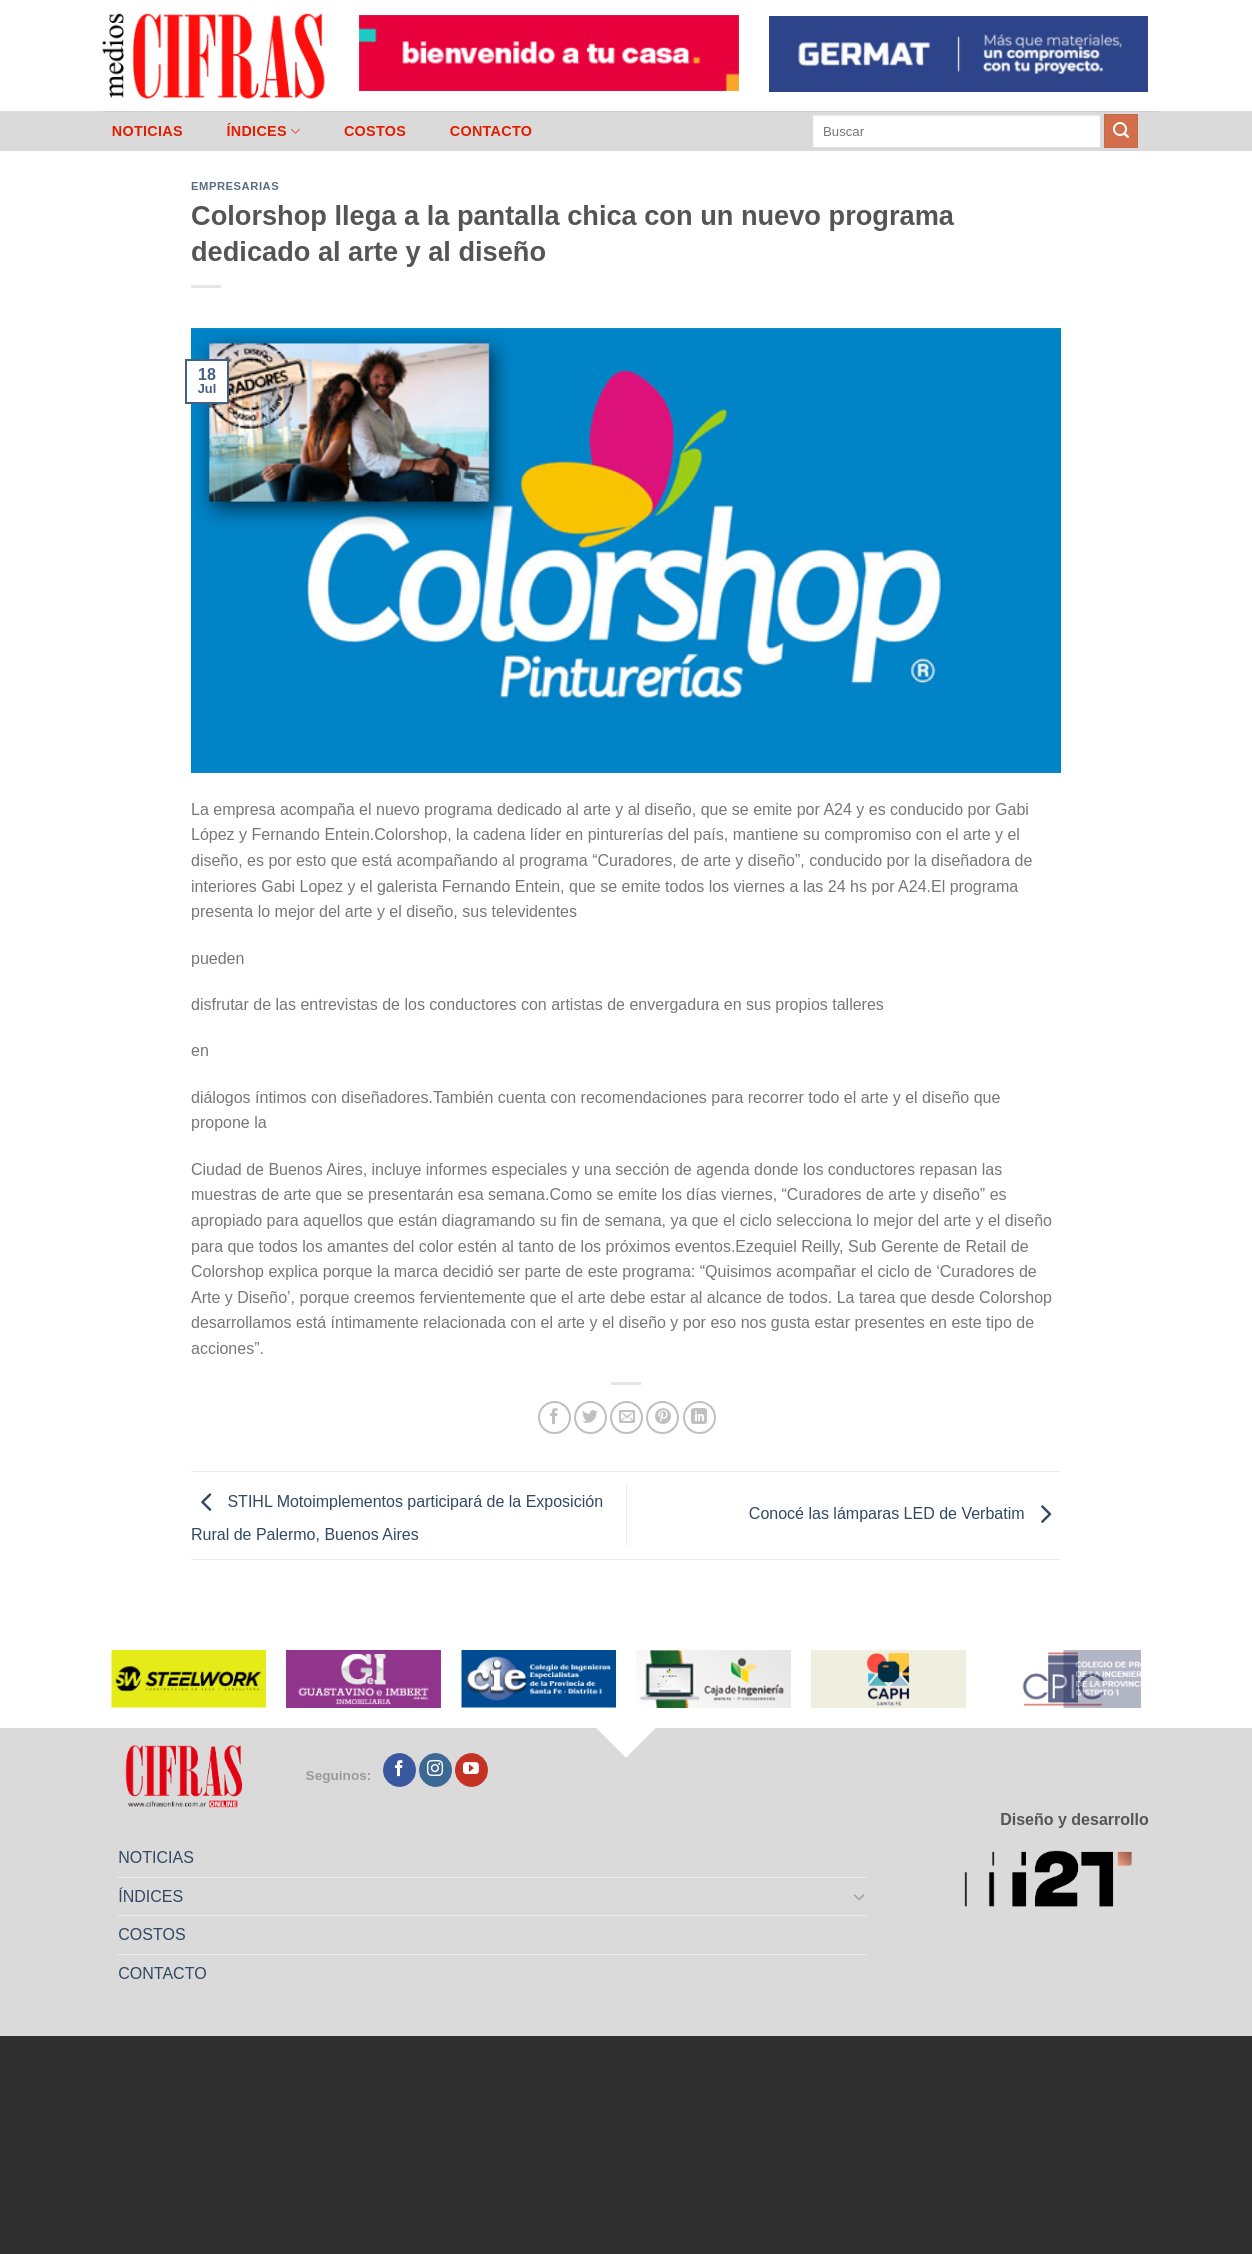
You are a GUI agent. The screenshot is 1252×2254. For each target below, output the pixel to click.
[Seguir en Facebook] (399, 1770)
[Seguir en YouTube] (471, 1770)
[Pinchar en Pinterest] (662, 1417)
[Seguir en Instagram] (435, 1770)
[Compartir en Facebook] (554, 1417)
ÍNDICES (263, 131)
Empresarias (235, 186)
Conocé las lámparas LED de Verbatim (905, 1514)
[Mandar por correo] (626, 1417)
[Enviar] (1121, 131)
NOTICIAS (147, 131)
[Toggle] (860, 1896)
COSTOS (375, 131)
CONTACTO (491, 131)
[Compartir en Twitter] (590, 1417)
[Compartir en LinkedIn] (699, 1417)
